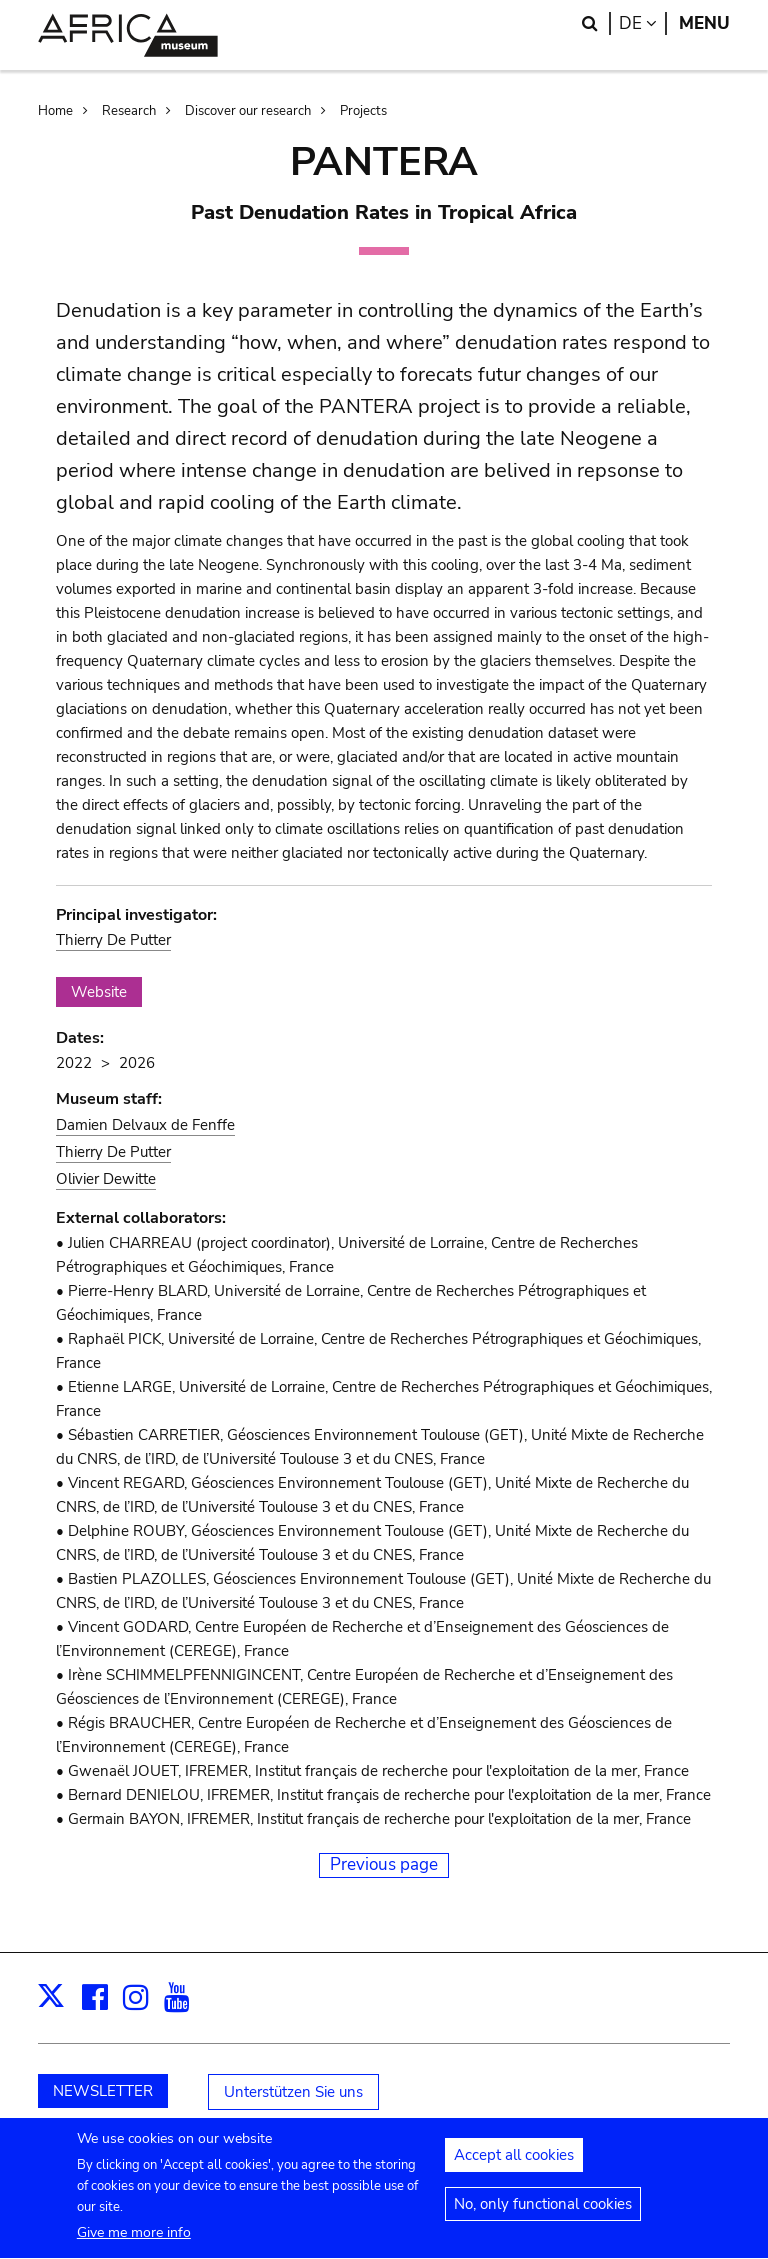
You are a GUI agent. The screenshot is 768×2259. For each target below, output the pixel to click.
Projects (363, 111)
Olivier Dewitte (106, 1179)
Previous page (384, 1864)
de (643, 23)
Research (129, 111)
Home (55, 111)
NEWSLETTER (103, 2091)
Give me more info (134, 2244)
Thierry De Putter (113, 940)
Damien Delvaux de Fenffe (145, 1125)
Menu (704, 23)
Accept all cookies (514, 2167)
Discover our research (248, 111)
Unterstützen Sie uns (293, 2092)
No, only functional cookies (543, 2216)
